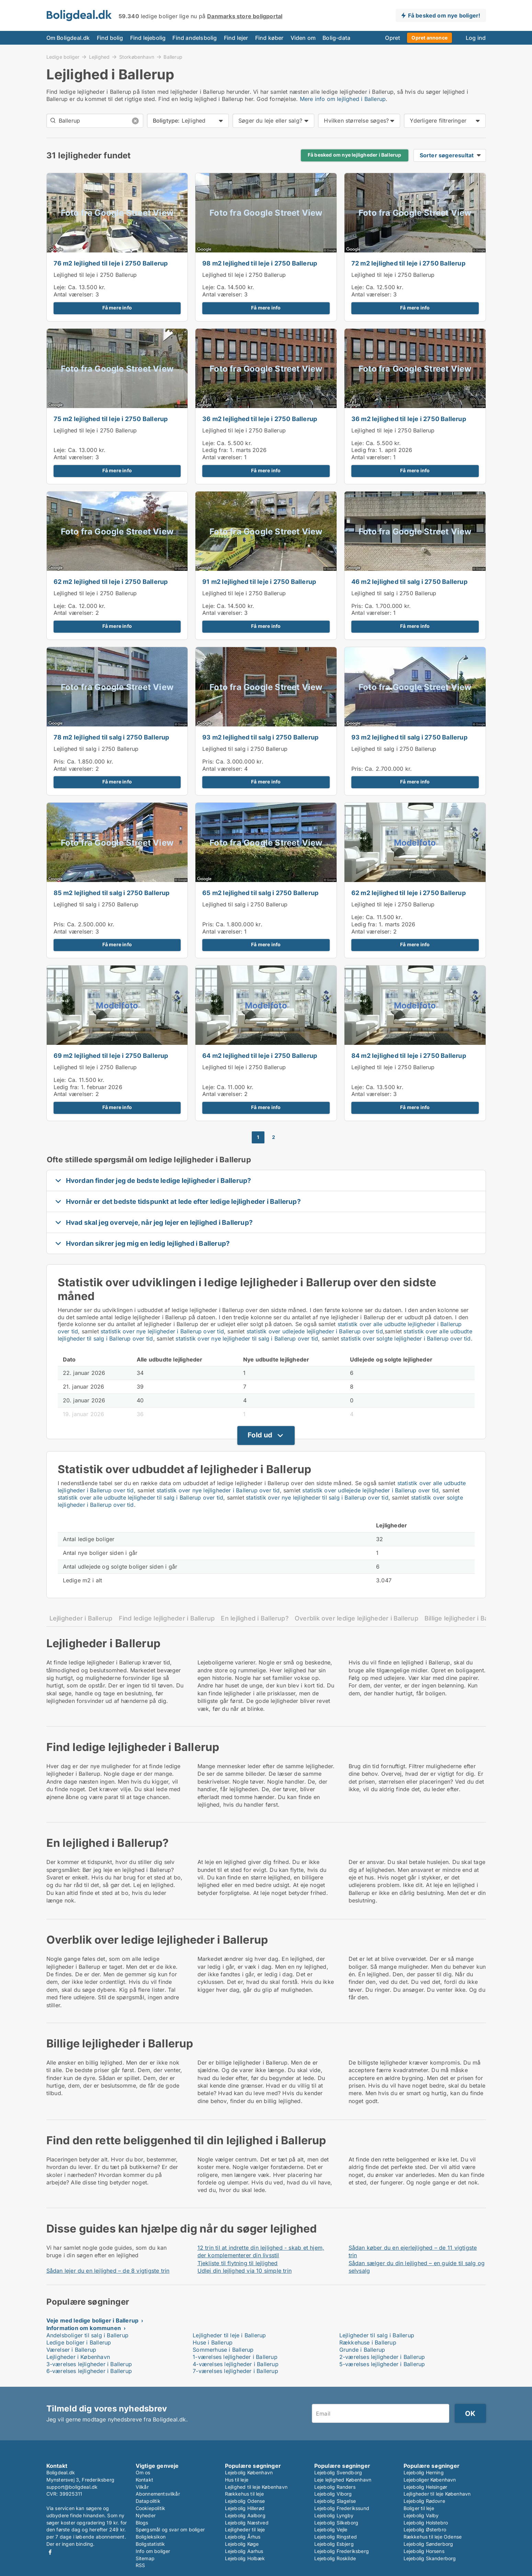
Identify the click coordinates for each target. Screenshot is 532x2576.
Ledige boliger (63, 56)
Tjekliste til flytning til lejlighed (237, 2263)
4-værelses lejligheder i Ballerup (236, 2364)
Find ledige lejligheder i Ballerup (167, 1618)
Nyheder (146, 2515)
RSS (140, 2565)
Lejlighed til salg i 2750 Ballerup (394, 593)
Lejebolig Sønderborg (428, 2544)
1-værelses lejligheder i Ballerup (235, 2356)
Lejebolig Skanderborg (430, 2558)
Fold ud (260, 1435)
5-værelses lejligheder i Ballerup (382, 2364)
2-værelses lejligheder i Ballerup (382, 2356)
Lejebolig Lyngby (334, 2515)
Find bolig (110, 37)
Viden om (303, 37)
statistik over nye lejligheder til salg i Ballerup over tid (247, 1338)
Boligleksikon (151, 2537)
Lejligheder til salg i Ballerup (376, 2335)
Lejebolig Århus (243, 2537)
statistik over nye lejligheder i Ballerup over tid (162, 1331)
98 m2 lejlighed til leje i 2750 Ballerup (259, 263)
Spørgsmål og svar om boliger (170, 2529)
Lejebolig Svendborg (338, 2472)
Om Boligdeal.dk (68, 37)
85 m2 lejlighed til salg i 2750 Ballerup (112, 892)
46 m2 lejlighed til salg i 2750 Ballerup (409, 581)
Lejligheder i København (78, 2356)
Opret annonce (429, 38)
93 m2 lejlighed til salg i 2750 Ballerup (260, 737)
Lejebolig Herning (424, 2472)
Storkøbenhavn (137, 56)
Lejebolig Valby (421, 2515)
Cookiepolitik (151, 2508)
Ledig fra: (215, 450)
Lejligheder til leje (245, 2529)
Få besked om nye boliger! (444, 15)
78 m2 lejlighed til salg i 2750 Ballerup (111, 737)
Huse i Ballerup (213, 2342)
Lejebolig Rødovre (424, 2501)
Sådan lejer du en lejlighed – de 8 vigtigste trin (108, 2270)
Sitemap (145, 2558)
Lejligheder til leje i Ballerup (229, 2335)
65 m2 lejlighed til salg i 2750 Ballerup (260, 892)
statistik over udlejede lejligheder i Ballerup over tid (315, 1331)
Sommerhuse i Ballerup (223, 2349)
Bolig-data (336, 37)
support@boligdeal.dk (72, 2487)
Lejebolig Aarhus (244, 2551)
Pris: (358, 605)
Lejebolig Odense (245, 2501)
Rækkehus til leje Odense (433, 2537)
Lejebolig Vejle (331, 2529)
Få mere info (117, 307)
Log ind (476, 37)
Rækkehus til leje (244, 2494)
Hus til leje (236, 2480)
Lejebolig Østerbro (425, 2529)
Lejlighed (99, 56)
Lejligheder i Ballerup (81, 1618)
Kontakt (144, 2480)
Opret (392, 37)
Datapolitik (148, 2501)
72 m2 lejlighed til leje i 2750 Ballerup (408, 263)
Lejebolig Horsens (424, 2551)
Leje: (60, 287)
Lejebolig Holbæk (245, 2558)
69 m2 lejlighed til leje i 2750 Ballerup (111, 1055)
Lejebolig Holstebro (426, 2523)
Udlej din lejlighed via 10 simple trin (244, 2270)
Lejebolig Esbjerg (334, 2544)
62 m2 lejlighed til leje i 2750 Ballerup (111, 581)
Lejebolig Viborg (333, 2494)
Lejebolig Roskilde (335, 2558)
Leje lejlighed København (343, 2480)
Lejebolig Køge (242, 2544)
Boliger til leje (419, 2508)
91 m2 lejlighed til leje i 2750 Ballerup (259, 581)
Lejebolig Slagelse (335, 2501)
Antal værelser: (74, 294)
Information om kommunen (83, 2328)
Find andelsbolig (194, 37)
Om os (143, 2472)
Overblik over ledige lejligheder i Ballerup (356, 1618)
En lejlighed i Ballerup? (254, 1618)
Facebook (50, 2552)
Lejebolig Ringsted (335, 2537)
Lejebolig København (249, 2472)
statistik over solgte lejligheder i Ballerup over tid (406, 1338)
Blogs (142, 2523)
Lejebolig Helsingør (426, 2487)
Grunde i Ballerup (362, 2349)
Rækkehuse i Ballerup (367, 2342)
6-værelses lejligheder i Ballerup (89, 2371)
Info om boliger (153, 2551)
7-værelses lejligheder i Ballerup (235, 2371)
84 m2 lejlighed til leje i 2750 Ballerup (408, 1055)
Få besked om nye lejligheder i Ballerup (354, 155)
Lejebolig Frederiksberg (341, 2551)
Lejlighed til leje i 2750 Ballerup (95, 274)
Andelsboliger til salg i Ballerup (87, 2335)
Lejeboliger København (430, 2480)
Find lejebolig (148, 37)
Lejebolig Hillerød (245, 2508)
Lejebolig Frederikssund (342, 2508)
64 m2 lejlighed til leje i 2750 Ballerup (259, 1055)
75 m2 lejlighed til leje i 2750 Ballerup (111, 418)
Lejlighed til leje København (256, 2487)
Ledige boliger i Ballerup (78, 2342)
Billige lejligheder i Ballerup (465, 1618)
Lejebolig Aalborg (245, 2515)
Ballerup (172, 57)
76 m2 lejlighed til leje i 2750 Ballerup (111, 263)
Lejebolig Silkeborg (336, 2523)
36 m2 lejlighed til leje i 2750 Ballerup (259, 418)
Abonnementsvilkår (158, 2494)
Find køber (269, 37)
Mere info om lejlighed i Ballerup (343, 98)
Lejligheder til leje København (437, 2494)
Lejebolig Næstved (247, 2523)
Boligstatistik (150, 2544)
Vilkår (142, 2487)
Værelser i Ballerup (71, 2349)
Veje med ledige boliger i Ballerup (92, 2320)
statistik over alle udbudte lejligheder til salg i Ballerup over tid (141, 1497)
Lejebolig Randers (334, 2487)
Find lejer (236, 37)
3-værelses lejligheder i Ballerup (89, 2364)
